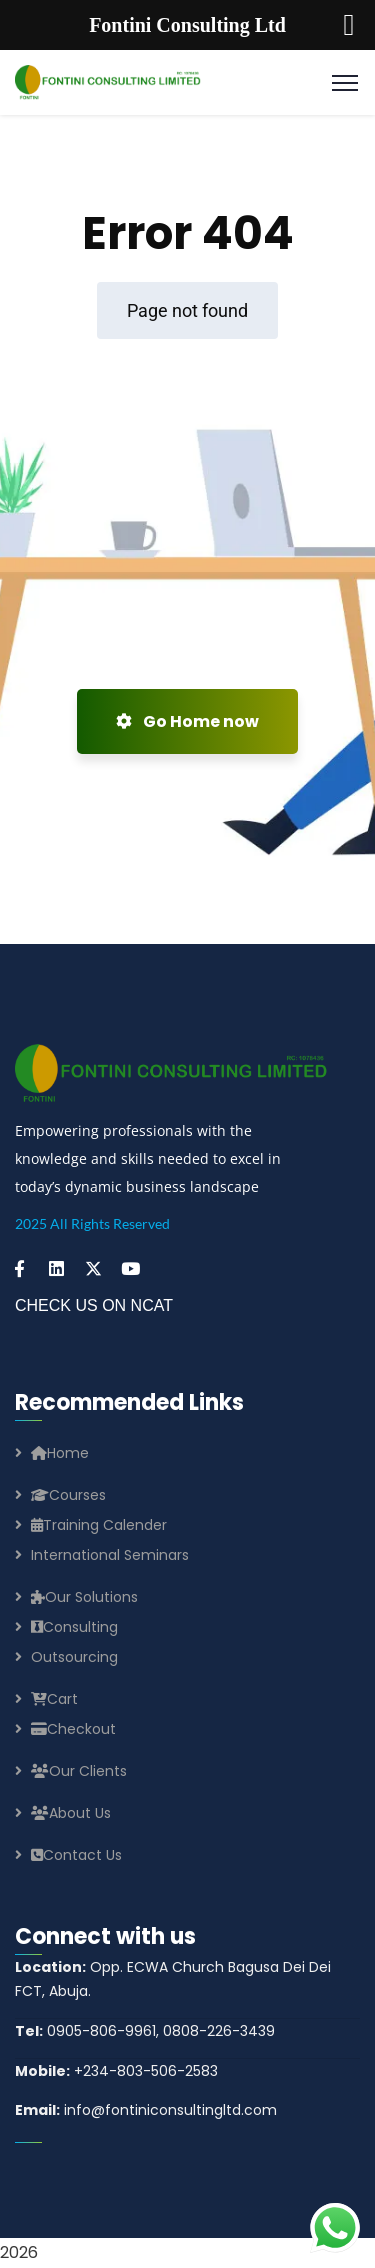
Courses (68, 1495)
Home (60, 1453)
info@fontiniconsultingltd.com (146, 2110)
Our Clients (79, 1771)
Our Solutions (84, 1597)
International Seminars (110, 1555)
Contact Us (76, 1855)
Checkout (73, 1729)
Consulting (74, 1627)
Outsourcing (74, 1657)
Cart (54, 1699)
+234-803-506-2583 (116, 2071)
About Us (71, 1813)
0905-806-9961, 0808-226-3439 (145, 2031)
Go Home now (187, 721)
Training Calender (99, 1525)
